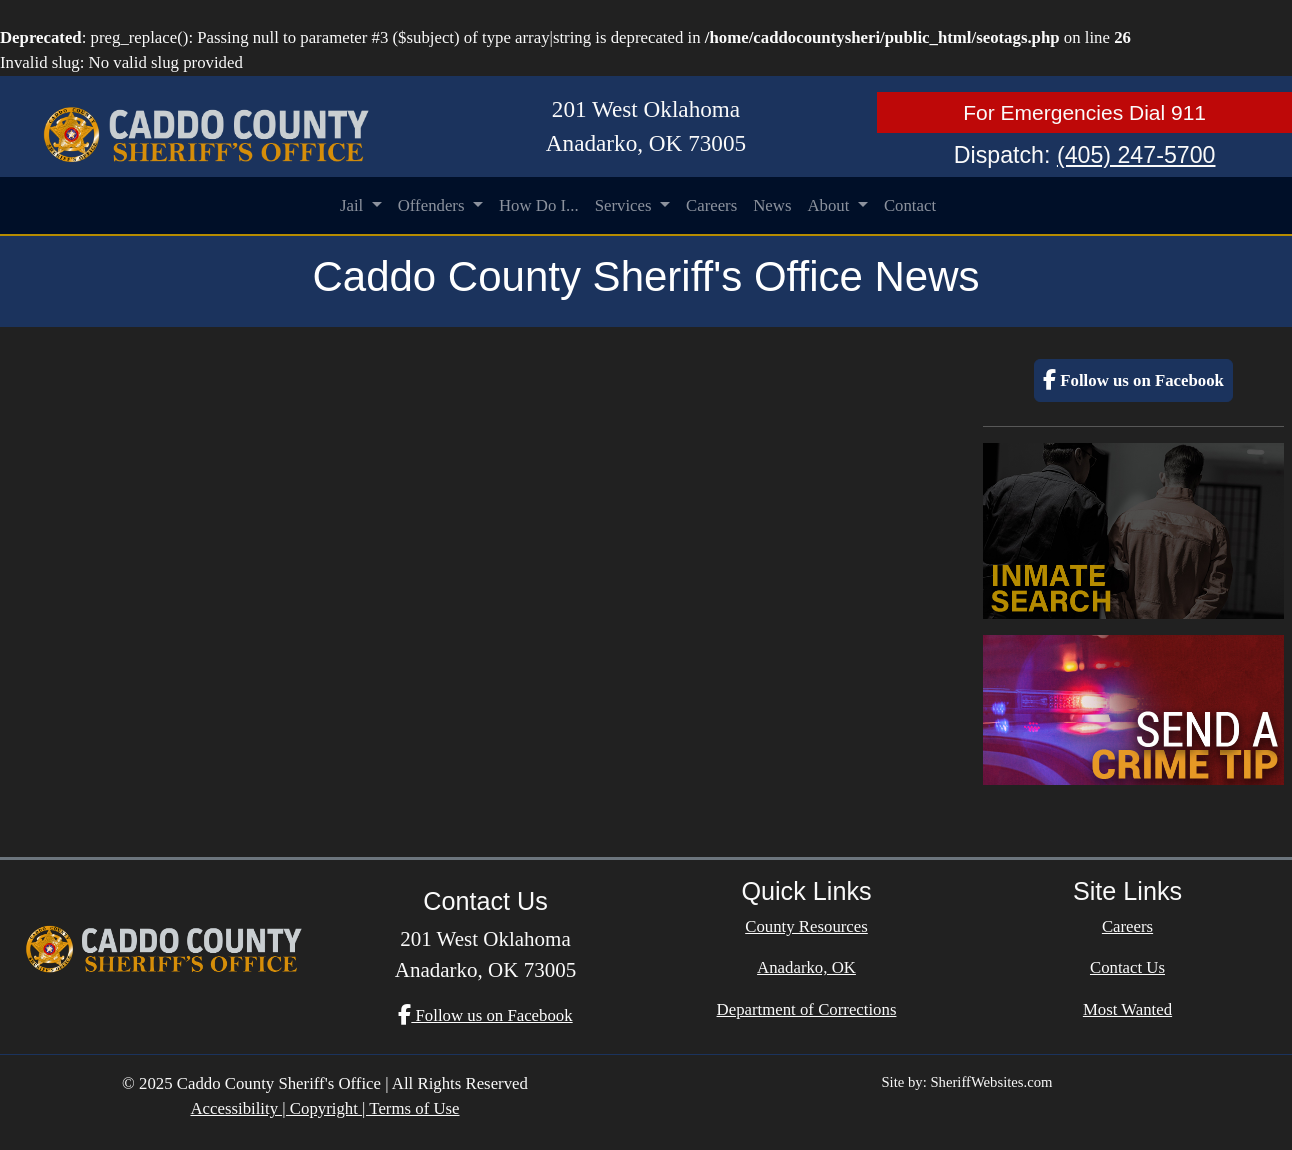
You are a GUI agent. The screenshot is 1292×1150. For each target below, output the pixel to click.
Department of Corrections (807, 1009)
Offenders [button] (433, 205)
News (772, 205)
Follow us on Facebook (1133, 380)
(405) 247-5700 (1136, 155)
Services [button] (625, 205)
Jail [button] (354, 205)
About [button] (830, 205)
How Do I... (539, 205)
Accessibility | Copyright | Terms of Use (324, 1108)
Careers (711, 205)
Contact (910, 205)
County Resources (806, 926)
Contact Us (1127, 967)
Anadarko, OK (806, 967)
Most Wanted (1127, 1009)
